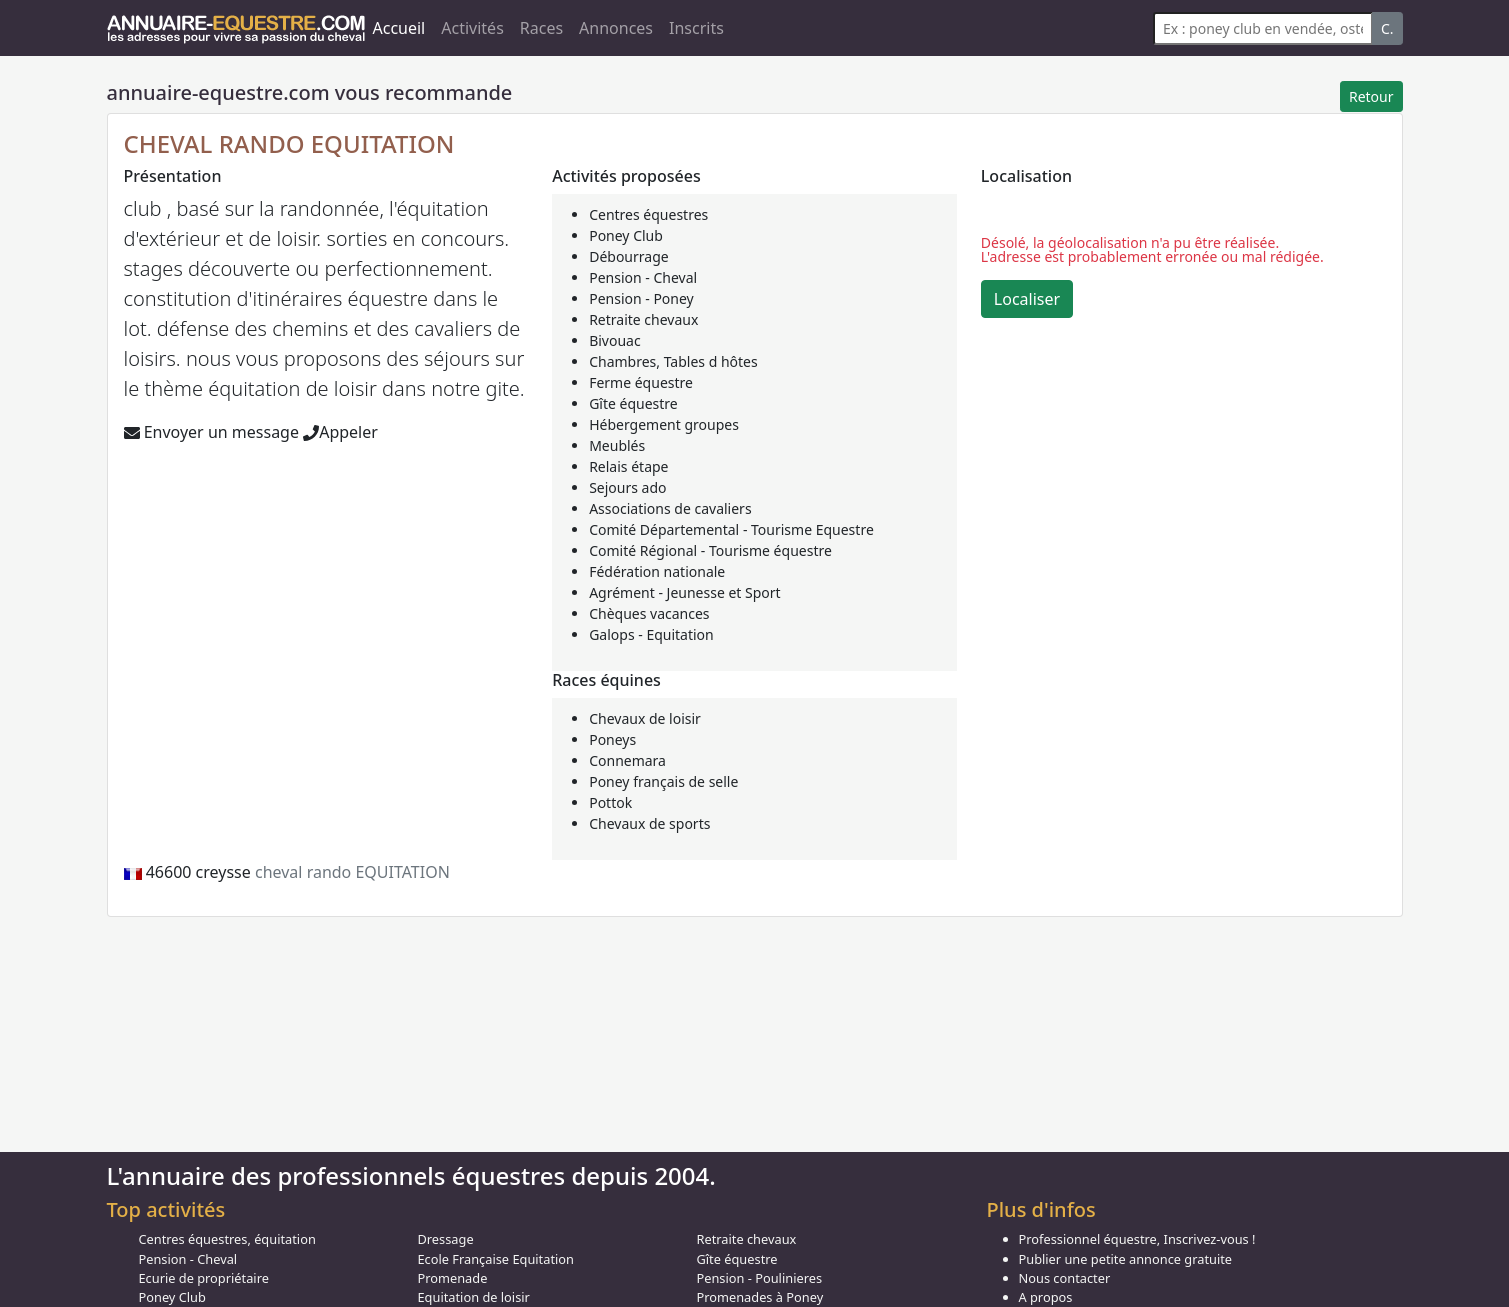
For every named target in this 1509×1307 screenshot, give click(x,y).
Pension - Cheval (643, 277)
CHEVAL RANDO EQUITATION (289, 143)
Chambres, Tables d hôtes (673, 361)
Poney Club (626, 235)
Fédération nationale (657, 571)
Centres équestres (648, 214)
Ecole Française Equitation (496, 1259)
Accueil (399, 28)
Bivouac (615, 340)
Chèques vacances (649, 613)
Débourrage (629, 256)
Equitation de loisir (474, 1297)
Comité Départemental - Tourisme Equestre (731, 529)
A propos (1046, 1297)
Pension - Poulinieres (760, 1278)
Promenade (453, 1278)
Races (541, 28)
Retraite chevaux (643, 319)
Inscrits (696, 28)
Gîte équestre (633, 403)
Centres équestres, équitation (227, 1239)
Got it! (1339, 1232)
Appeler (340, 432)
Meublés (617, 445)
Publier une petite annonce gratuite (1126, 1259)
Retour (1371, 96)
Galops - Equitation (651, 634)
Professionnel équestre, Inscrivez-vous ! (1137, 1239)
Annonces (616, 28)
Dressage (446, 1239)
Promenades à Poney (760, 1297)
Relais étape (628, 466)
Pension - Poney (641, 298)
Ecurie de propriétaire (204, 1278)
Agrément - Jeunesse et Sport (685, 592)
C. (1387, 28)
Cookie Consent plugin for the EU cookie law (1339, 1267)
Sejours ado (627, 487)
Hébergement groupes (664, 424)
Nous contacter (1065, 1278)
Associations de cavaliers (670, 508)
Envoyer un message (211, 432)
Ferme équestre (641, 382)
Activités (472, 28)
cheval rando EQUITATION (352, 872)
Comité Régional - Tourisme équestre (710, 550)
